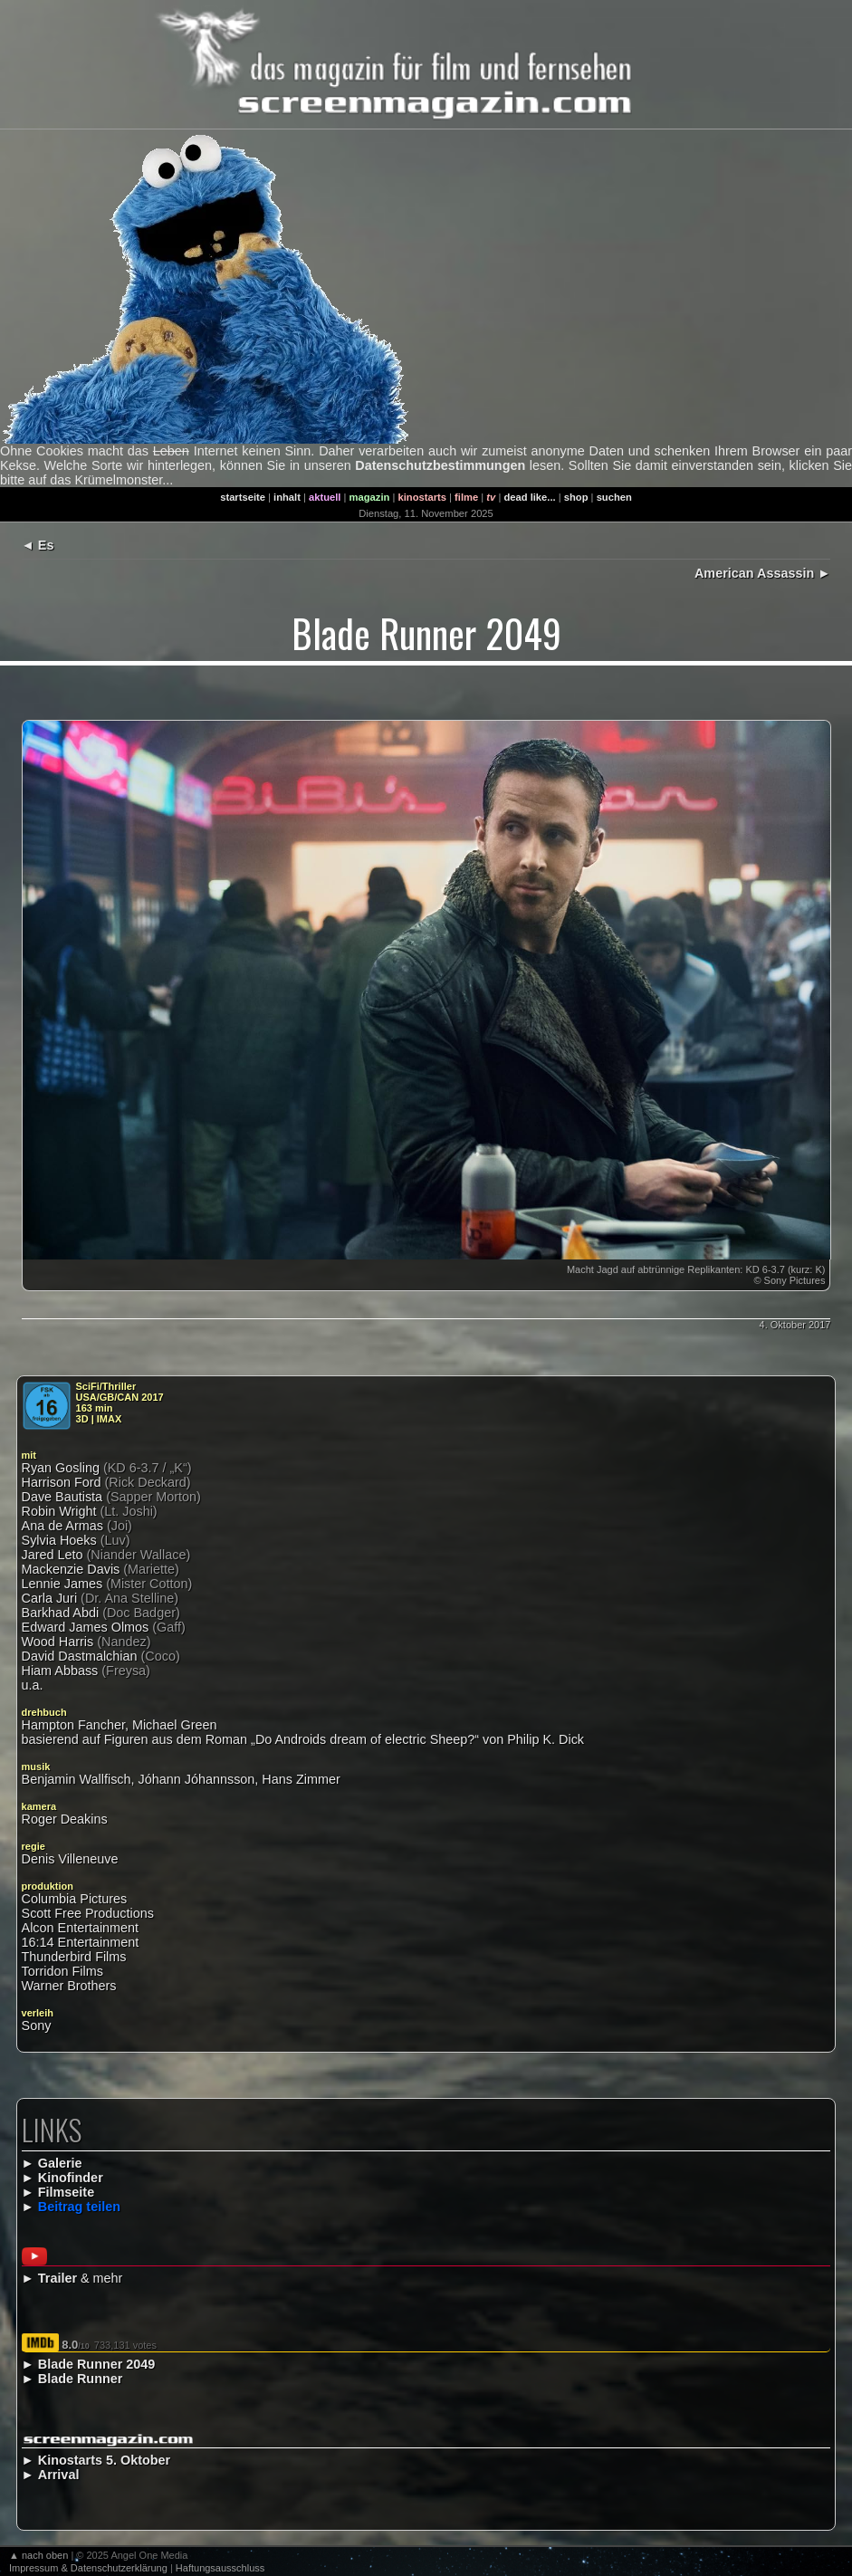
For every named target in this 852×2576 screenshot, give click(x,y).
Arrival (59, 2474)
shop (576, 497)
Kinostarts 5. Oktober (104, 2460)
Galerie (60, 2163)
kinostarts (422, 497)
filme (466, 497)
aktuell (324, 497)
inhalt (287, 497)
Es (46, 545)
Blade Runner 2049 (97, 2364)
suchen (614, 497)
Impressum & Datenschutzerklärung (88, 2567)
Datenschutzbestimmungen (440, 465)
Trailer (57, 2278)
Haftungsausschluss (220, 2567)
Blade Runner (80, 2378)
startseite (242, 497)
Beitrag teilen (79, 2206)
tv (490, 497)
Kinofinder (70, 2177)
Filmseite (66, 2192)
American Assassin (754, 573)
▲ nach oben (38, 2555)
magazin (369, 497)
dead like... (529, 497)
